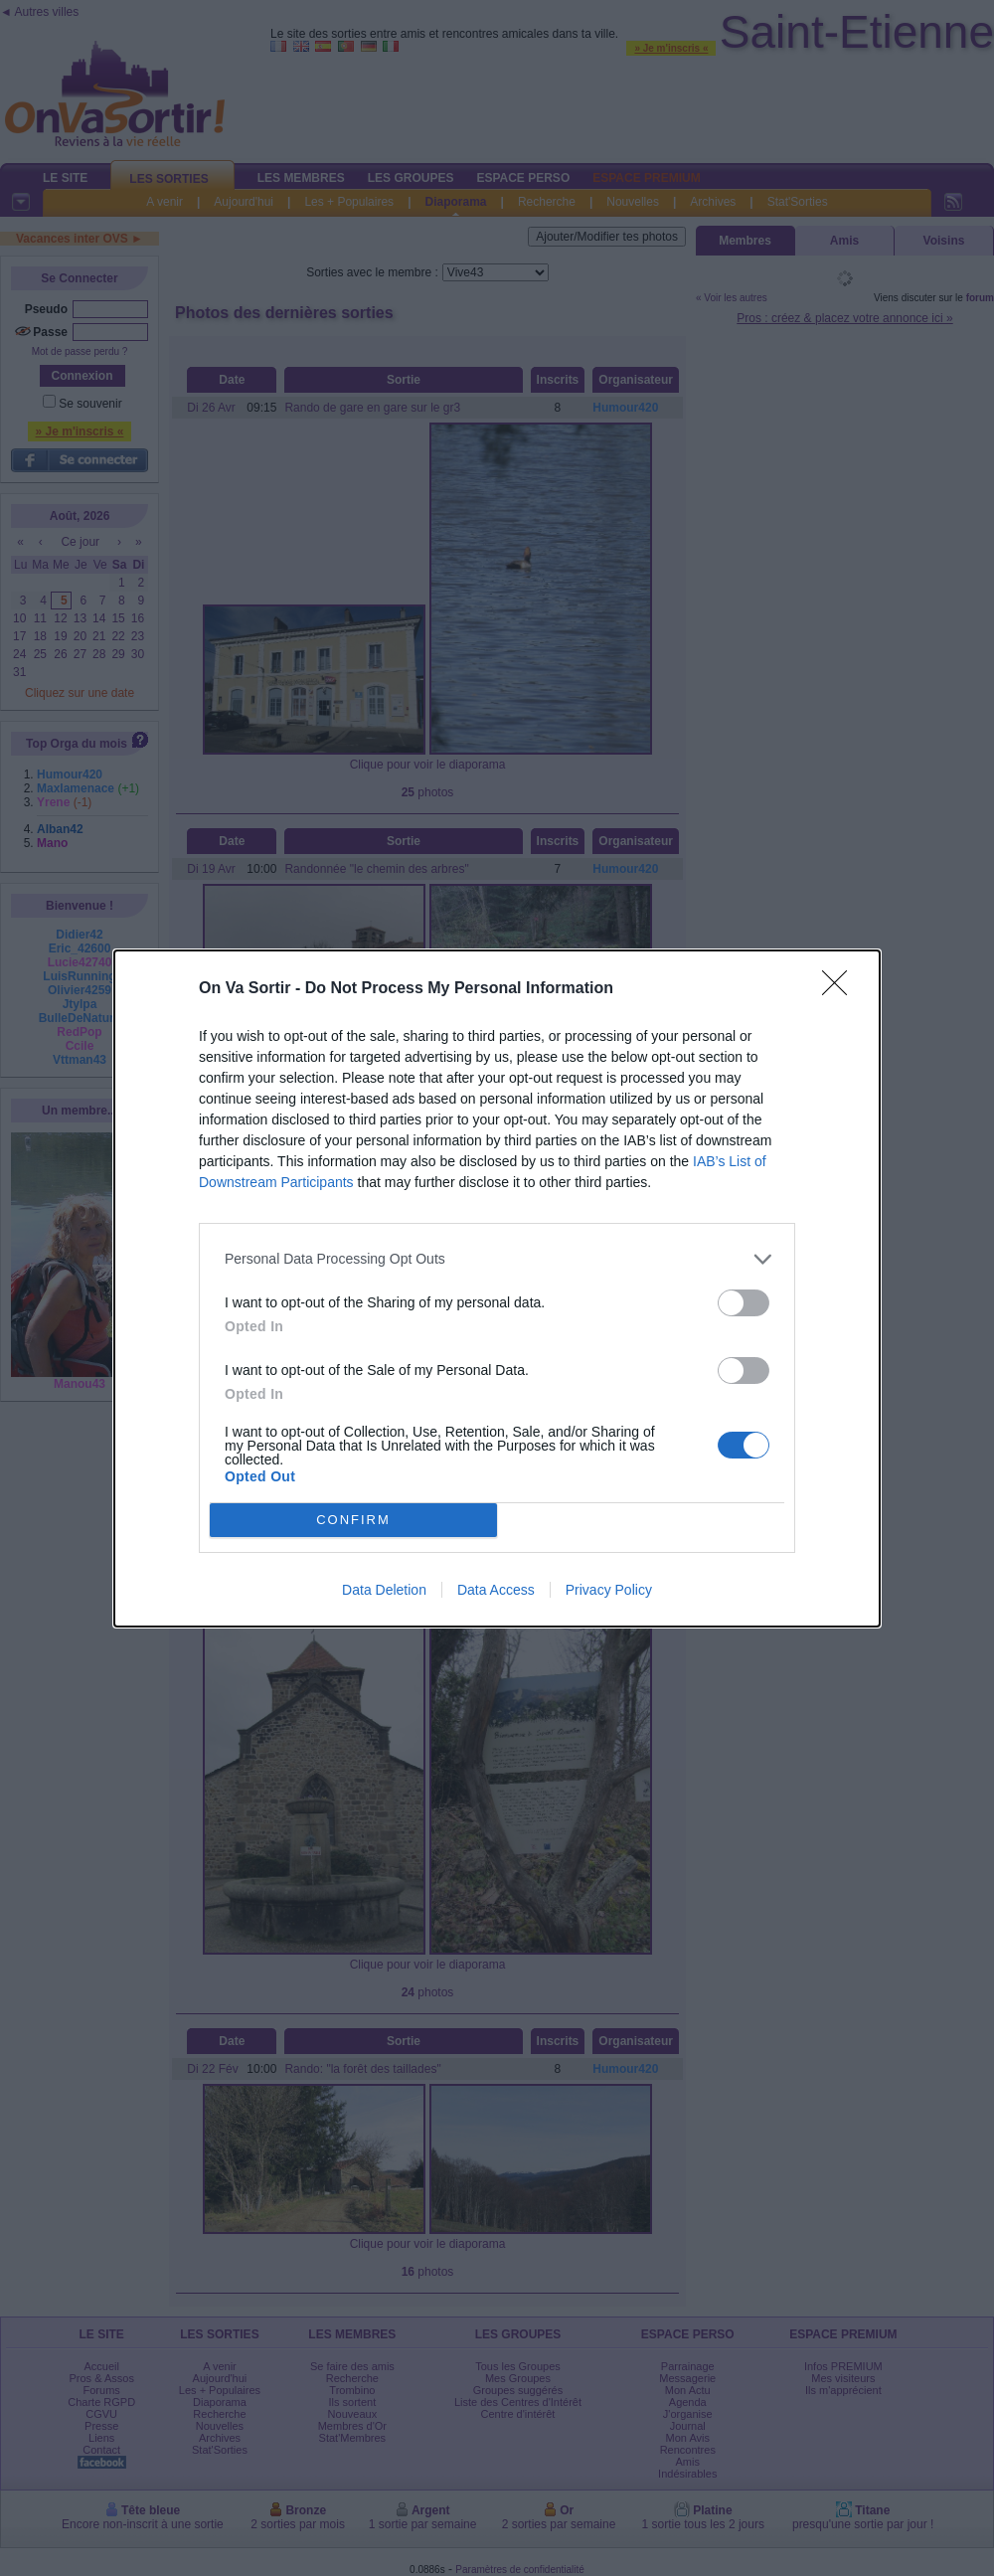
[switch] (743, 1302)
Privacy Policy (609, 1590)
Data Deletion (384, 1590)
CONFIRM (353, 1519)
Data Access (496, 1590)
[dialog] (497, 1288)
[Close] (841, 989)
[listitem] (497, 1259)
